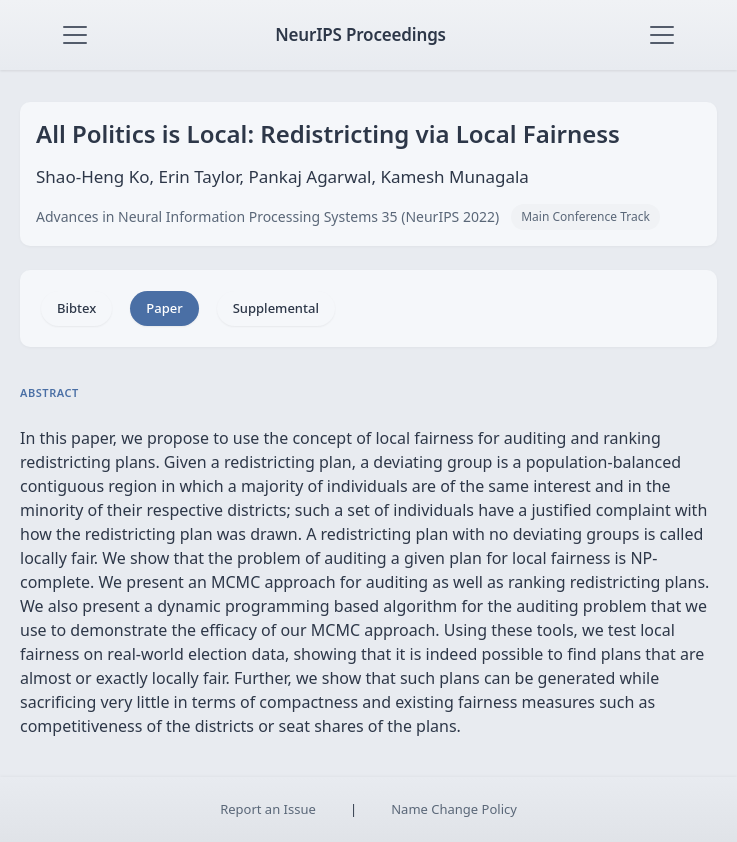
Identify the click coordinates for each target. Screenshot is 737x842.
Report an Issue (268, 809)
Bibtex (76, 308)
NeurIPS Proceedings (360, 34)
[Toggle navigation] (75, 35)
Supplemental (276, 308)
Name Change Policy (454, 809)
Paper (164, 308)
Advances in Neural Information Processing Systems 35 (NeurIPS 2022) (267, 216)
